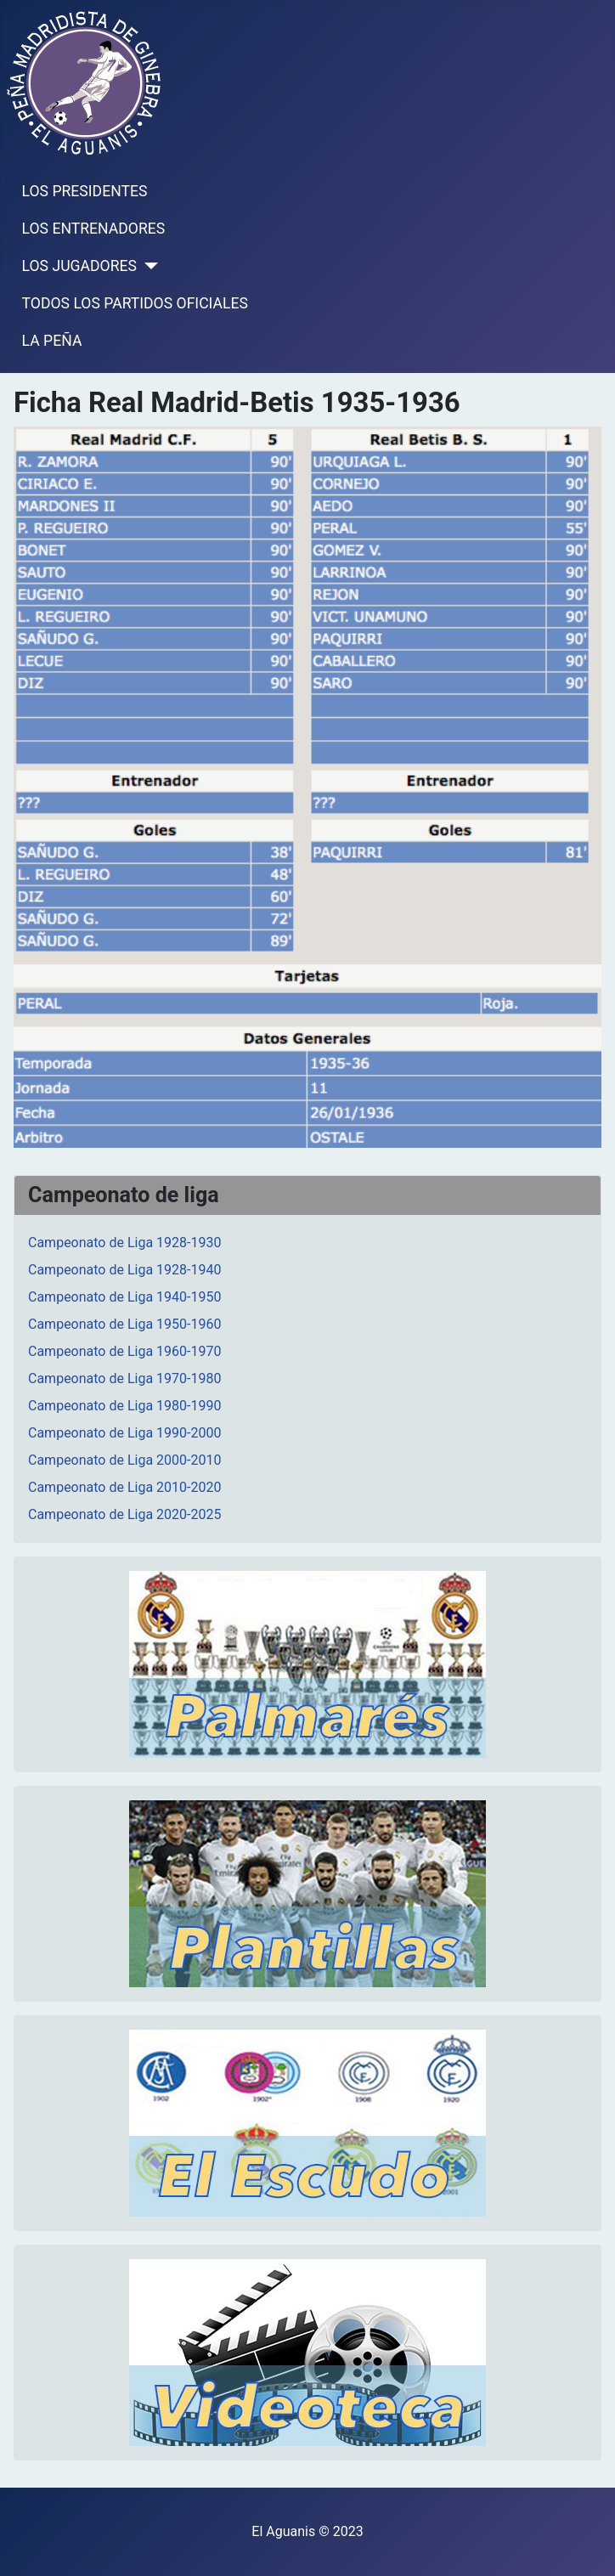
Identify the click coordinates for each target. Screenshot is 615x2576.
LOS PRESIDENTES (85, 191)
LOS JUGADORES (79, 265)
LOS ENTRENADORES (94, 228)
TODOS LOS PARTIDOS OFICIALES (135, 303)
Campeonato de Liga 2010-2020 (124, 1487)
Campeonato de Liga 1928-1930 (124, 1242)
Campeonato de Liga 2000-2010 (124, 1460)
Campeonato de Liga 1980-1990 (124, 1406)
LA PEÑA (52, 340)
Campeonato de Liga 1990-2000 (124, 1433)
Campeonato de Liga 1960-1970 (124, 1351)
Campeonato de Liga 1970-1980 (124, 1378)
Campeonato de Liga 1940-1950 (124, 1297)
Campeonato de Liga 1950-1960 (124, 1324)
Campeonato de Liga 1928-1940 (124, 1270)
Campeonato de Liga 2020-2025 (124, 1514)
